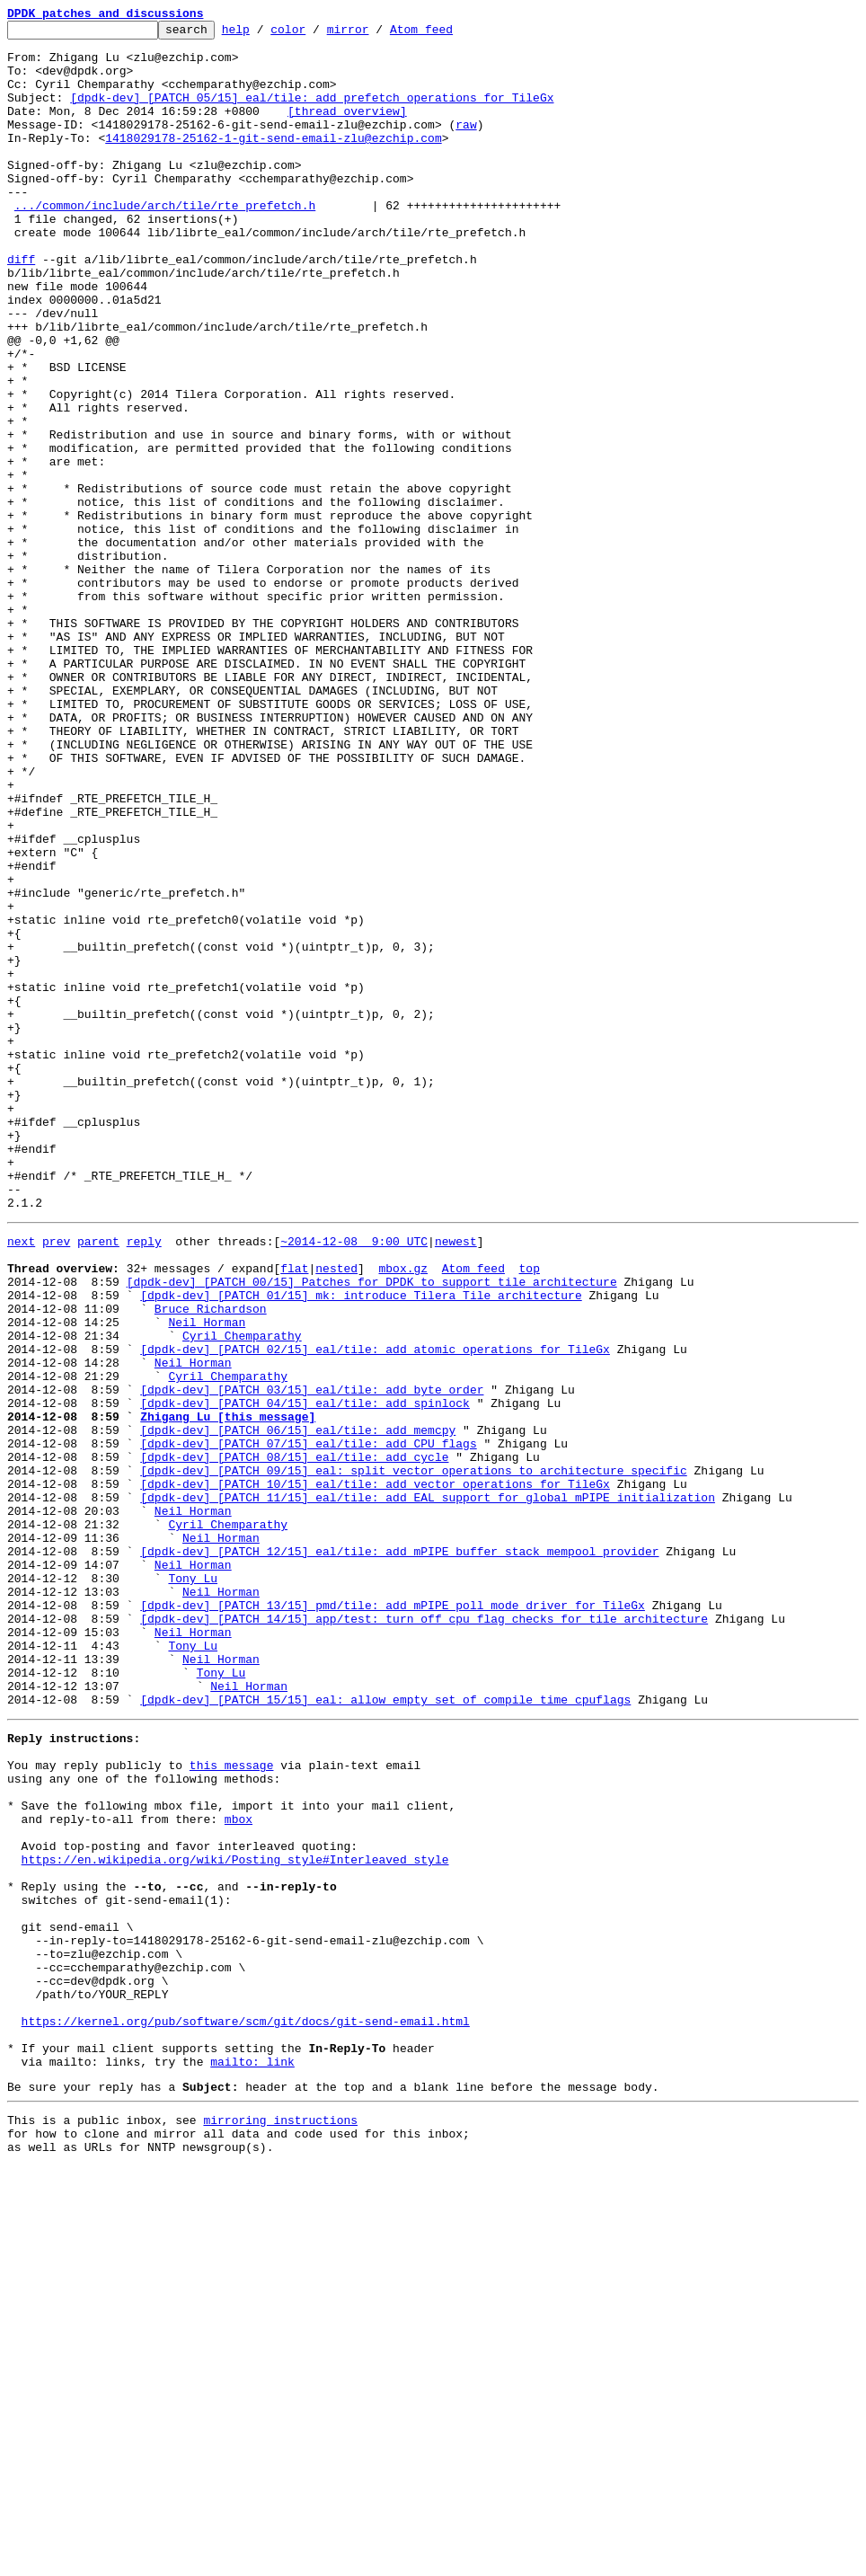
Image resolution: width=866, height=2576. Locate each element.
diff (21, 307)
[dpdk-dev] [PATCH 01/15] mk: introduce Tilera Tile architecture (360, 1545)
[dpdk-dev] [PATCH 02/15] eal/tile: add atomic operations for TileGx (375, 1610)
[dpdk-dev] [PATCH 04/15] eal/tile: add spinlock (305, 1675)
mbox (238, 2169)
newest (456, 1481)
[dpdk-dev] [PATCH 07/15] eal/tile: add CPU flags (308, 1723)
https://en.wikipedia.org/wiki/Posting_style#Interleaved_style (235, 2217)
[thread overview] (347, 129)
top (528, 1513)
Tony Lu (192, 1885)
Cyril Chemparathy (242, 1594)
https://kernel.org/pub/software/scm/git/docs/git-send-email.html (246, 2411)
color (315, 34)
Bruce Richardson (211, 1562)
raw (465, 145)
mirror (376, 34)
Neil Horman (206, 1578)
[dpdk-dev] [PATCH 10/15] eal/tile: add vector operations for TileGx (375, 1772)
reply (144, 1481)
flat (294, 1513)
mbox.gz (403, 1513)
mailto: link (252, 2460)
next (21, 1481)
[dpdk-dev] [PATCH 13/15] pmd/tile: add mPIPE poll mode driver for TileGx (392, 1917)
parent (98, 1481)
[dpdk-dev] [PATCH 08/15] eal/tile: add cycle (294, 1739)
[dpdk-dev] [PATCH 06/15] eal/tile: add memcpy (297, 1707)
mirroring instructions (280, 2524)
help (264, 34)
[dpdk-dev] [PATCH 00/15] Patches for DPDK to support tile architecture (372, 1529)
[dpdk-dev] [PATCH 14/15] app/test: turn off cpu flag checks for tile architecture (424, 1933)
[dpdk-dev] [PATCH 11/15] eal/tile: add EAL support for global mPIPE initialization (427, 1788)
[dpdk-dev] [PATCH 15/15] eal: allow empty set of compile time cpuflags (385, 2031)
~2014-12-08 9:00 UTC (354, 1481)
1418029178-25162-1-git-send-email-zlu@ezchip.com (273, 162)
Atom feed (449, 34)
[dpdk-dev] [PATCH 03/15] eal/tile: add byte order (311, 1659)
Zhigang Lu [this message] (227, 1691)
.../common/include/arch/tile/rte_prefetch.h (164, 243)
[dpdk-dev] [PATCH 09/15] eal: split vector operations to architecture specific (413, 1756)
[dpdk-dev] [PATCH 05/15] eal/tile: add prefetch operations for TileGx (311, 113)
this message (232, 2104)
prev (56, 1481)
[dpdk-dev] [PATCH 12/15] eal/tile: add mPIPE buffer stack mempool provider (399, 1853)
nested (336, 1513)
